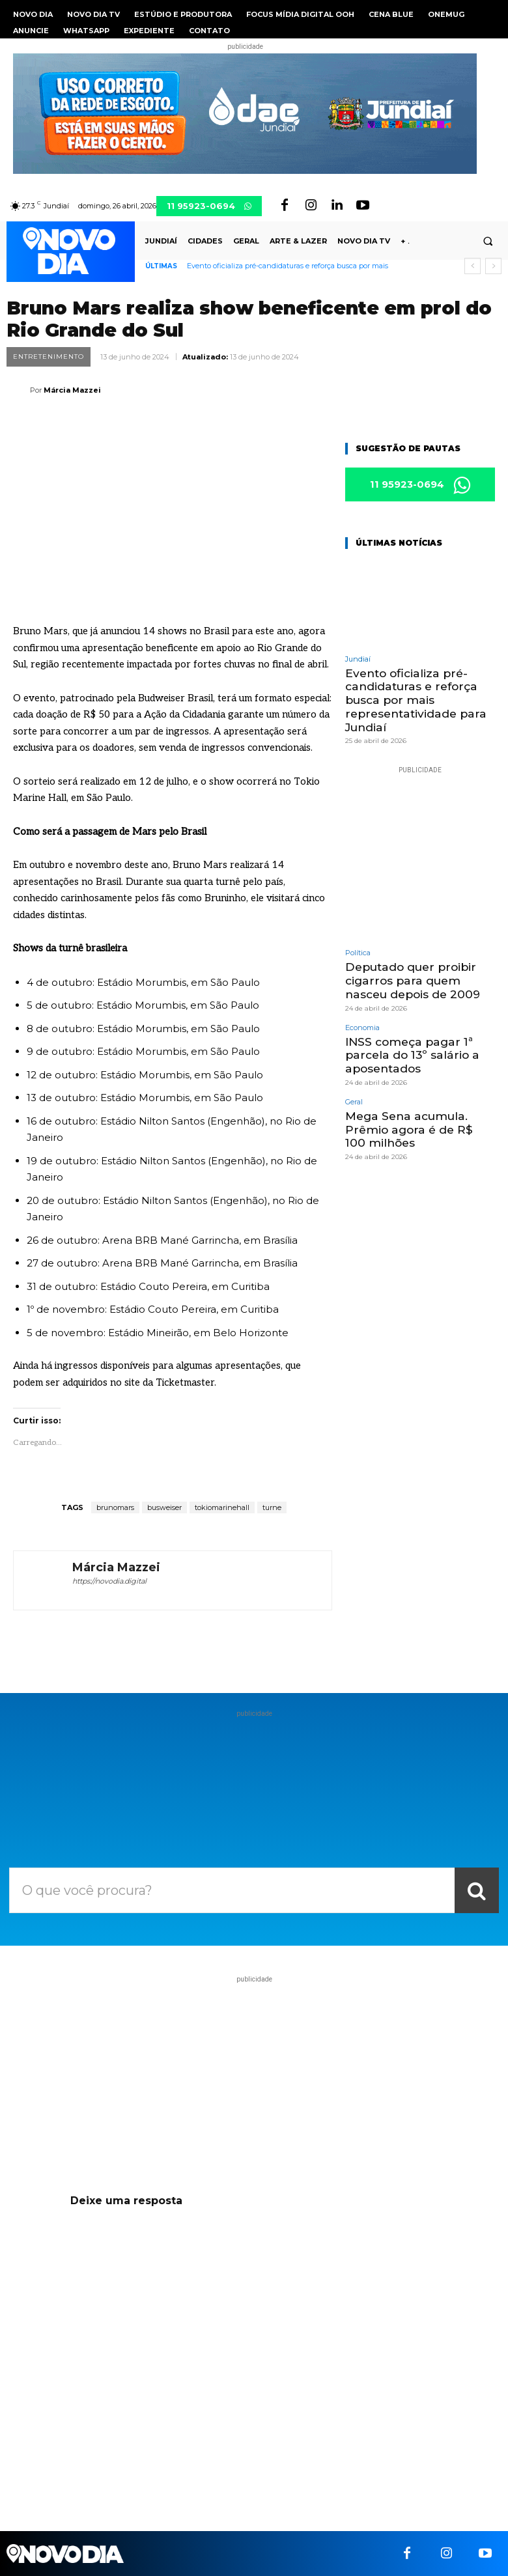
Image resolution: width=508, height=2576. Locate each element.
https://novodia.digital (109, 1581)
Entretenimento (49, 357)
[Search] (477, 1890)
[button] (487, 241)
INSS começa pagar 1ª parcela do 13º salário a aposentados (410, 1053)
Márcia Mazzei (72, 390)
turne (271, 1507)
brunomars (115, 1507)
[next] (493, 266)
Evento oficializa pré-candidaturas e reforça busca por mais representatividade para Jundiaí (414, 700)
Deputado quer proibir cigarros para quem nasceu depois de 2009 (411, 980)
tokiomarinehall (222, 1507)
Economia (362, 1025)
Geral (354, 1099)
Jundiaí (358, 659)
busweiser (164, 1507)
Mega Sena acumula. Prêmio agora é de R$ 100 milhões (418, 1127)
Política (358, 952)
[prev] (472, 266)
